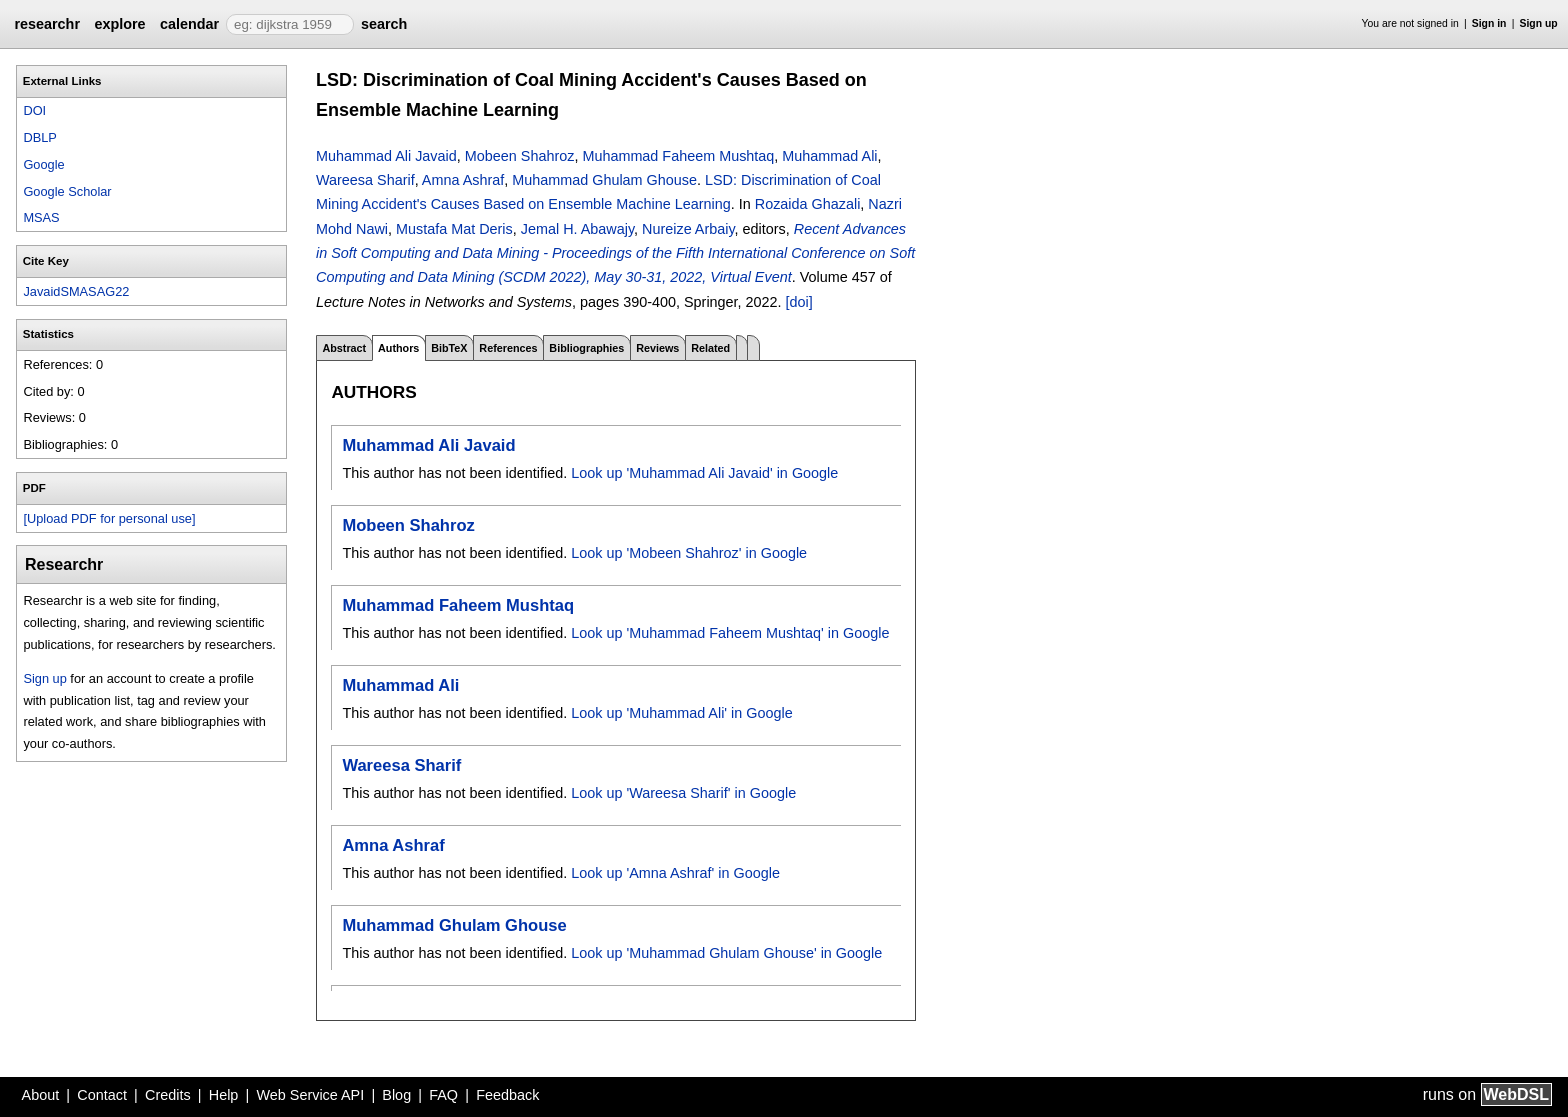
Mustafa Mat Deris (454, 229)
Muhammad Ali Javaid (386, 156)
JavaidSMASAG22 (76, 291)
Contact (102, 1095)
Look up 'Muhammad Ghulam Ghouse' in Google (726, 953)
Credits (168, 1095)
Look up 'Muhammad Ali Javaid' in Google (704, 473)
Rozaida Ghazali (808, 204)
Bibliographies (586, 348)
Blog (396, 1095)
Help (224, 1095)
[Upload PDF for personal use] (109, 518)
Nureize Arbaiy (688, 229)
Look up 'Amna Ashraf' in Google (675, 873)
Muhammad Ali (829, 156)
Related (710, 348)
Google (43, 164)
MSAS (41, 217)
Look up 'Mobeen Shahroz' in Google (689, 553)
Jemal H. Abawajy (577, 229)
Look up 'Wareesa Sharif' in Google (683, 793)
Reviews (657, 348)
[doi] (799, 302)
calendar (189, 24)
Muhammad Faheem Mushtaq (678, 156)
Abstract (344, 348)
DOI (34, 110)
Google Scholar (67, 191)
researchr (47, 24)
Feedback (507, 1095)
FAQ (443, 1095)
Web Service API (310, 1095)
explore (119, 24)
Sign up (1539, 23)
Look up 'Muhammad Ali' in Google (681, 713)
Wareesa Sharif (365, 180)
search (384, 24)
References (508, 348)
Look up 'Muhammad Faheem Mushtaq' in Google (730, 633)
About (41, 1095)
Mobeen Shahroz (520, 156)
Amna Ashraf (463, 180)
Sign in (1489, 23)
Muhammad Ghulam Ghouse (604, 180)
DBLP (39, 137)
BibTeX (449, 348)
